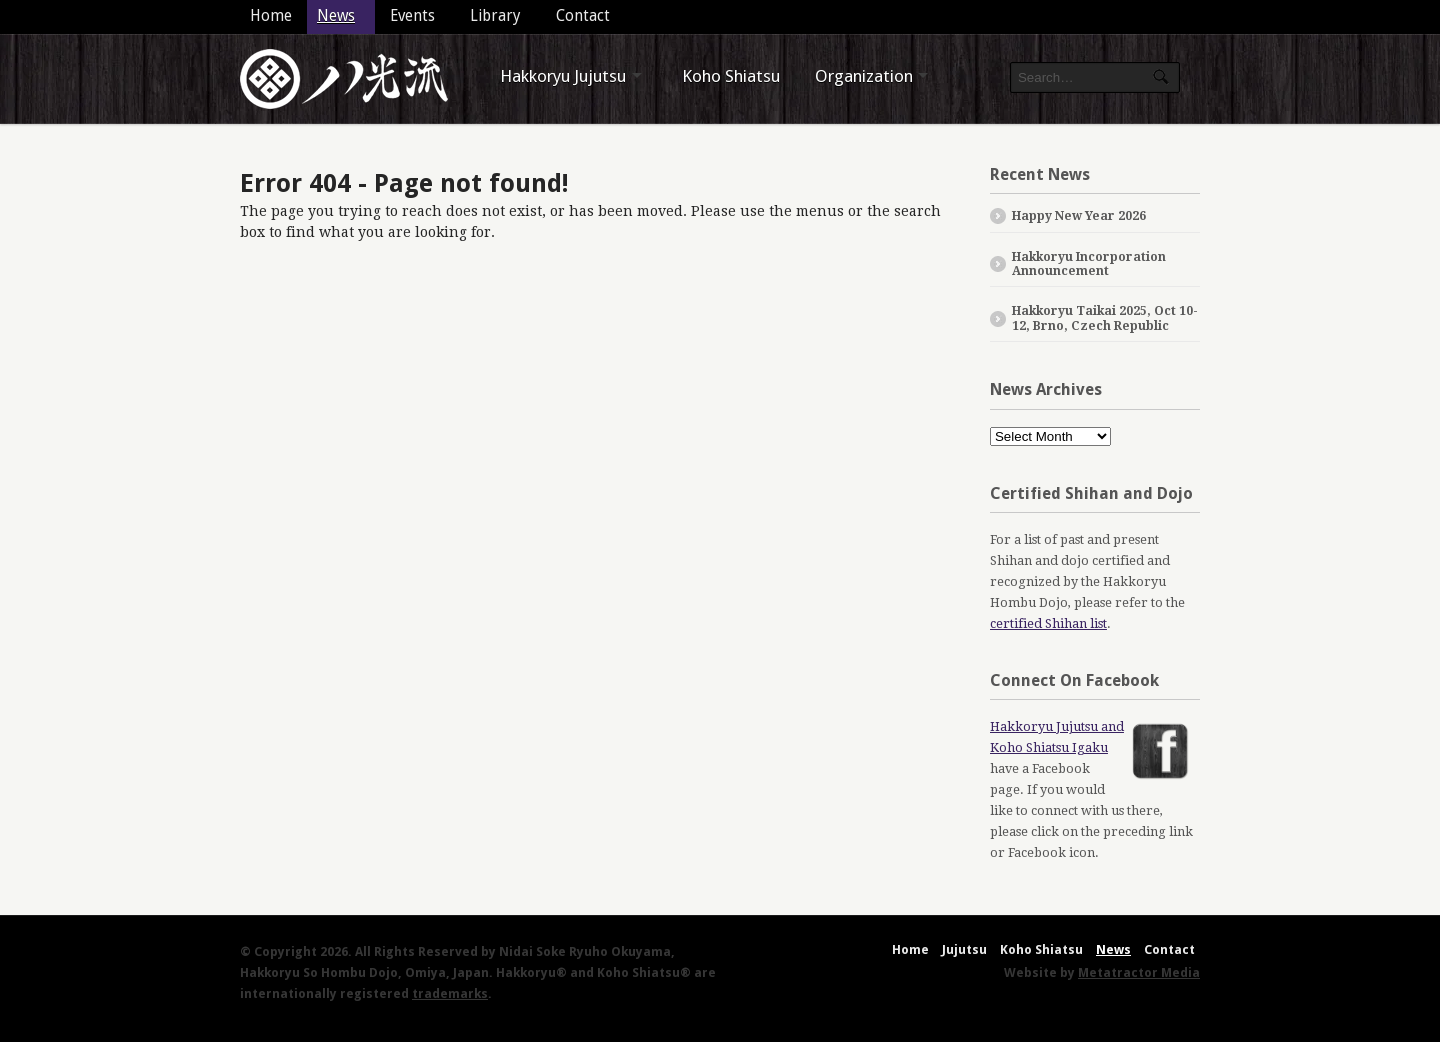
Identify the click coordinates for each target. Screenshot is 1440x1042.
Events (412, 16)
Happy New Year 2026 (1079, 216)
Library (495, 16)
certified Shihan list (1048, 623)
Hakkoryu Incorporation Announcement (1089, 264)
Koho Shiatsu (731, 76)
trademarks (450, 993)
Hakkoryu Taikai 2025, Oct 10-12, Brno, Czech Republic (1105, 318)
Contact (583, 16)
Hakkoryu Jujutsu (563, 76)
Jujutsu (964, 949)
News (336, 16)
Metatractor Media (1139, 972)
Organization (864, 76)
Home (271, 16)
